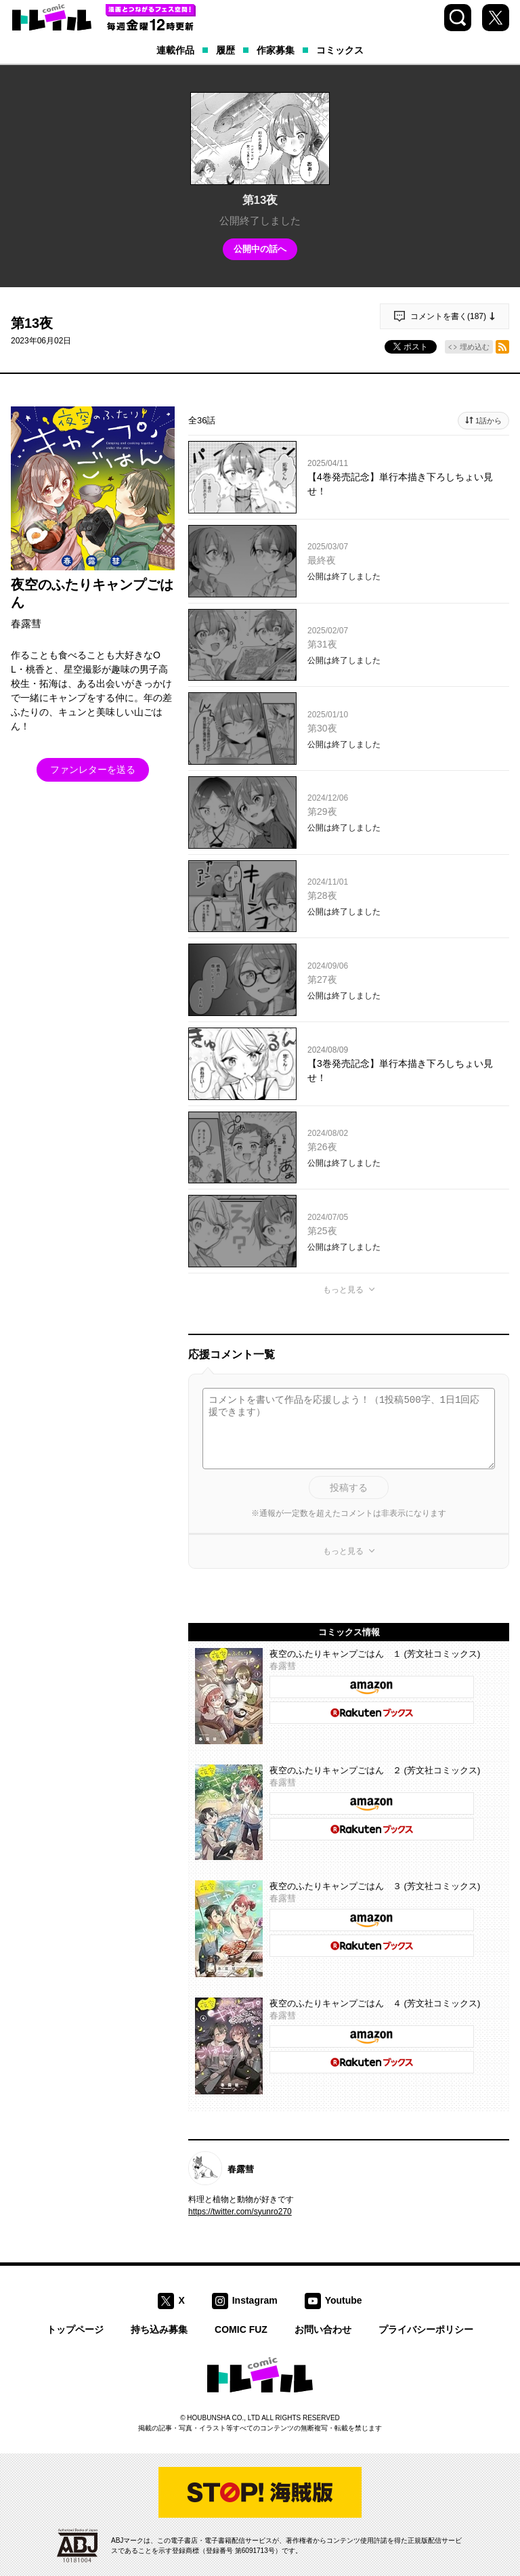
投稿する (349, 1487)
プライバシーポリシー (425, 2329)
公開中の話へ (260, 249)
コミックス (340, 50)
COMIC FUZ (241, 2329)
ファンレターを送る (92, 769)
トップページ (75, 2329)
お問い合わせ (323, 2329)
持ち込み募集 (159, 2329)
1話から (488, 421)
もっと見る (343, 1289)
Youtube (343, 2299)
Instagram (255, 2299)
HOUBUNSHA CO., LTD (223, 2418)
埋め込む (475, 347)
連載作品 (175, 50)
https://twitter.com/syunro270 (240, 2211)
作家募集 (276, 50)
